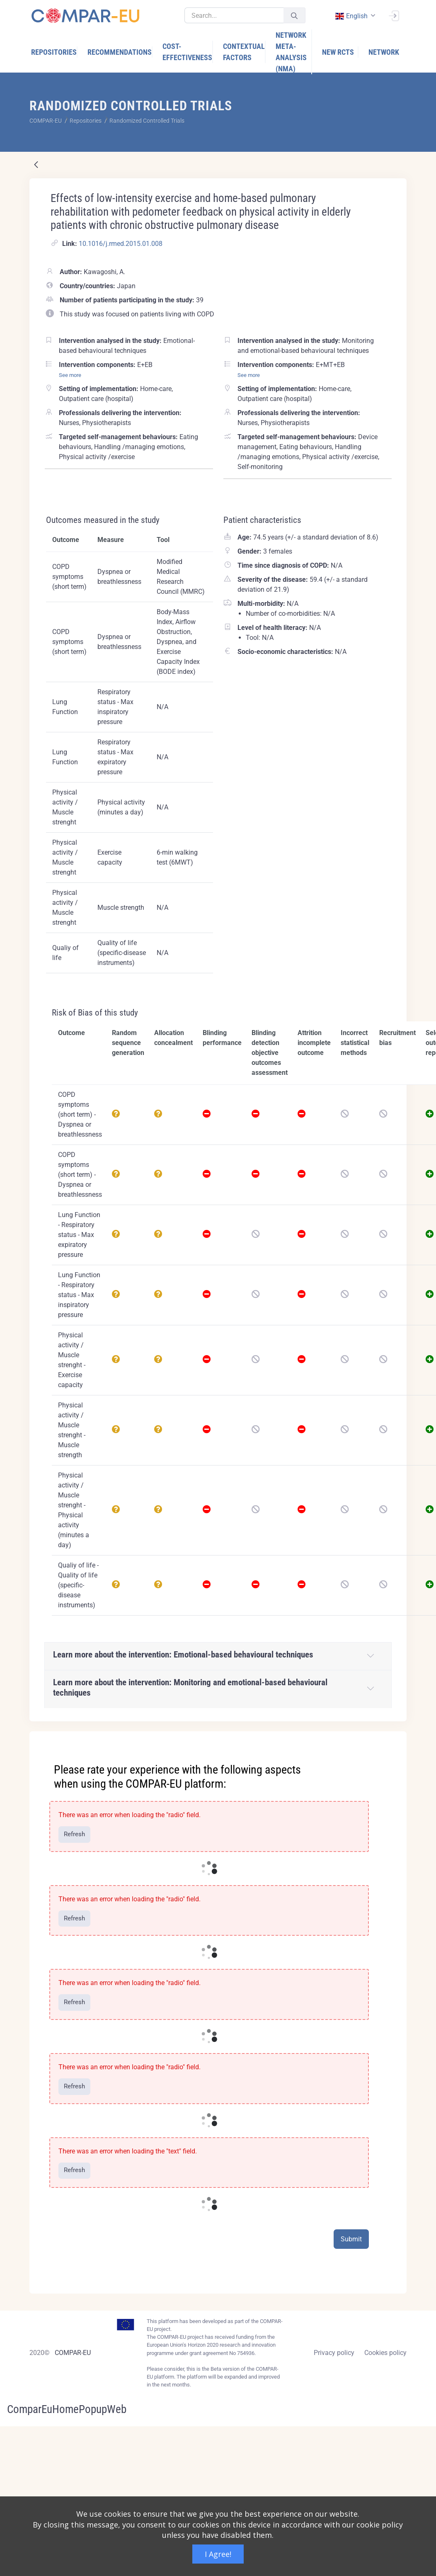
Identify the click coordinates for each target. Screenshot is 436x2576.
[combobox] (354, 16)
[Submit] (294, 15)
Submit (351, 2239)
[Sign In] (393, 15)
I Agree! (218, 2554)
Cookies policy (385, 2353)
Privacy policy (334, 2353)
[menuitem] (54, 52)
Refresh (74, 1834)
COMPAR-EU (73, 2353)
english (351, 16)
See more (70, 375)
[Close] (394, 1738)
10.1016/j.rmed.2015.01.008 (120, 244)
